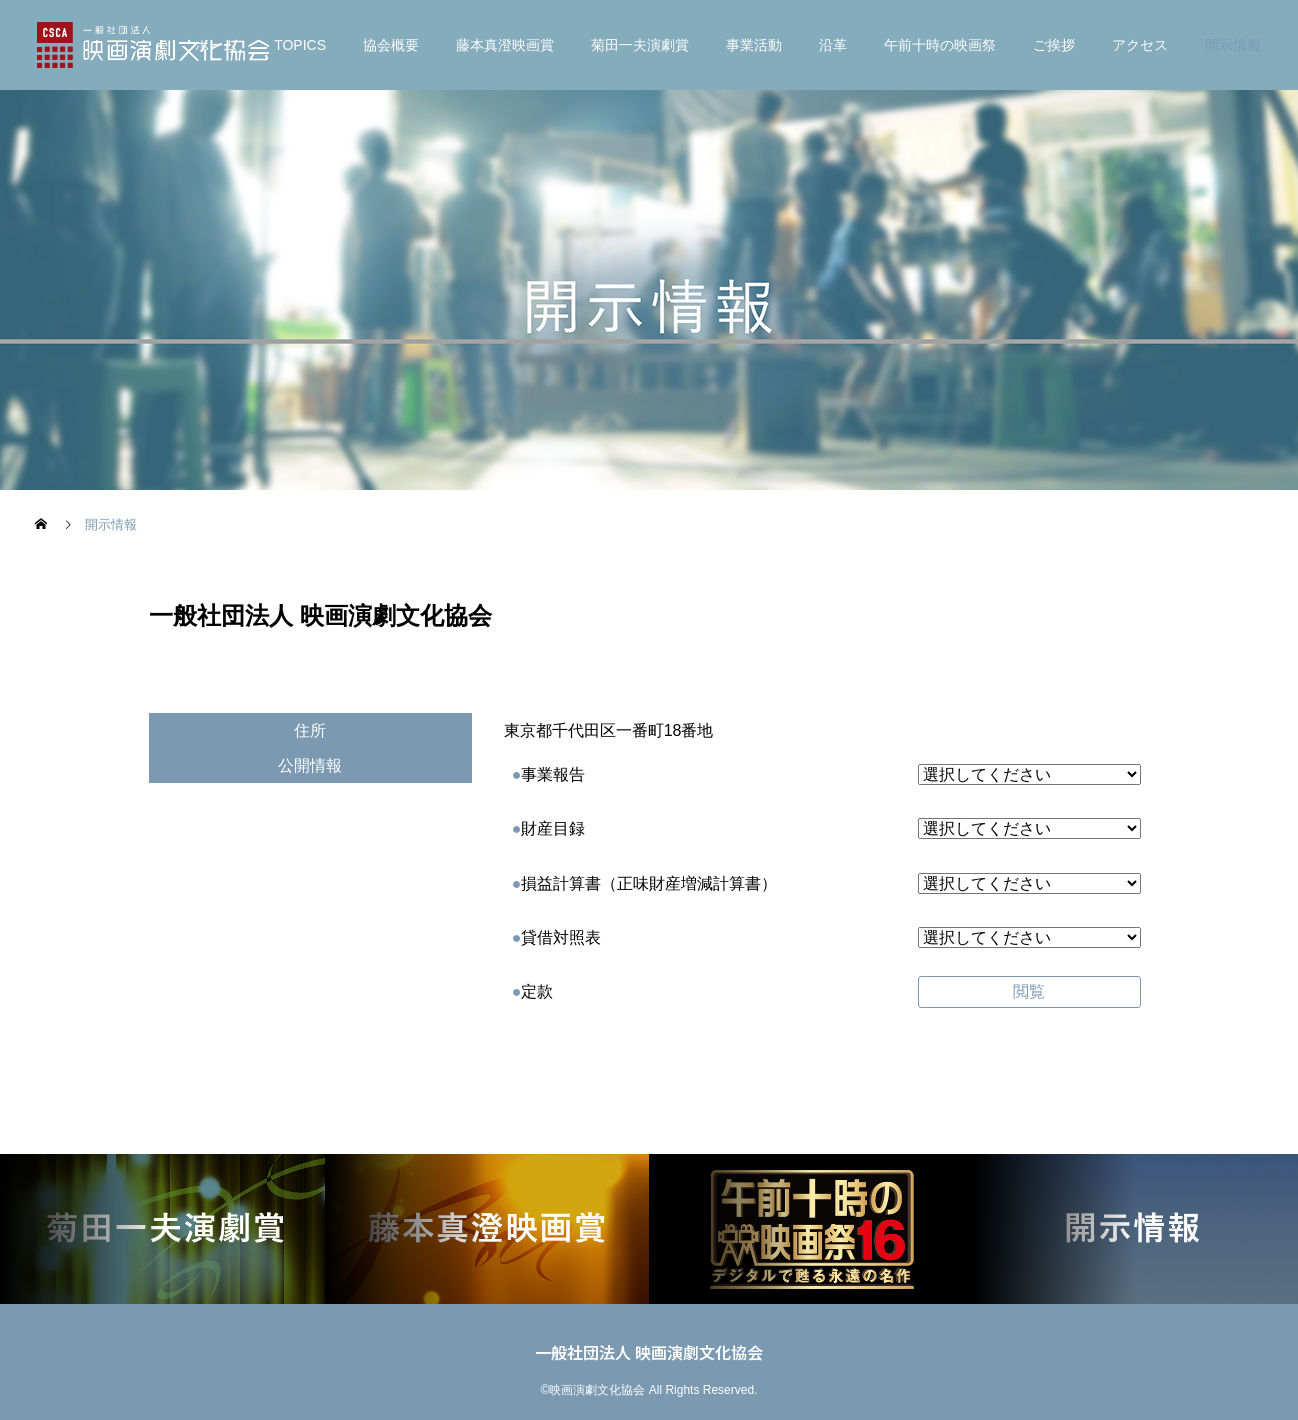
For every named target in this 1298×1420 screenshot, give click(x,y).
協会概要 (391, 45)
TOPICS (300, 45)
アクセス (1140, 45)
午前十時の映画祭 (940, 45)
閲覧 (1029, 991)
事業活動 (754, 45)
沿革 (833, 45)
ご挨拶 (1054, 45)
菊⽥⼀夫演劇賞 (640, 45)
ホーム (216, 45)
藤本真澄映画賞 (505, 45)
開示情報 (1233, 45)
